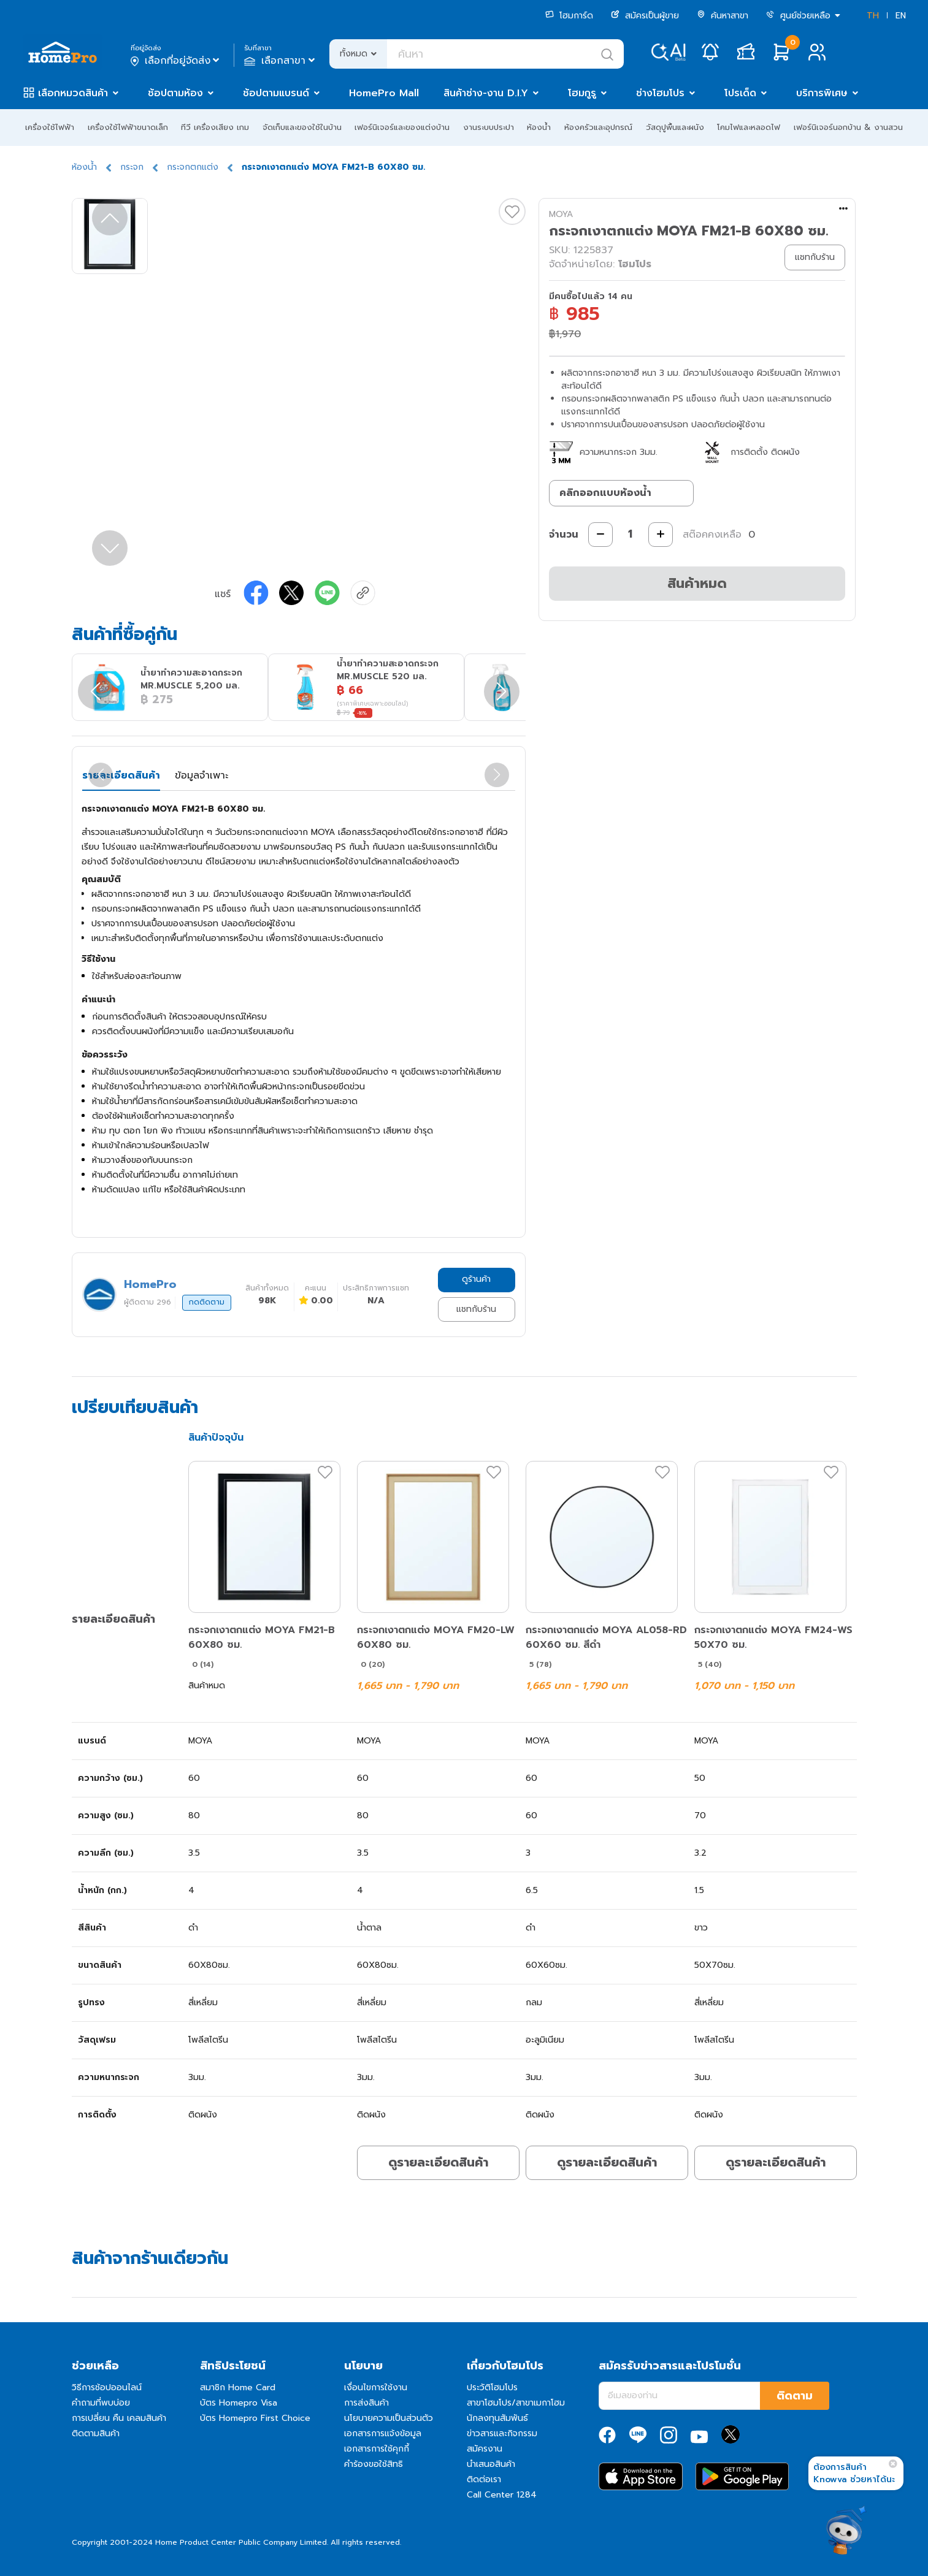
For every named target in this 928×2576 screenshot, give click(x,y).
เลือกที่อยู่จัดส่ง (176, 61)
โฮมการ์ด (569, 15)
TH (873, 15)
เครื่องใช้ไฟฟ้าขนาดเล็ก (128, 127)
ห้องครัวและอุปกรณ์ (598, 127)
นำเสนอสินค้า (491, 2464)
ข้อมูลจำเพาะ (201, 775)
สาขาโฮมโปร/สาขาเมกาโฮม (516, 2402)
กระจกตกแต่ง (192, 167)
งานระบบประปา (488, 127)
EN (900, 15)
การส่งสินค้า (366, 2402)
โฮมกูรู (582, 93)
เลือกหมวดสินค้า (73, 93)
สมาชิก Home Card (237, 2387)
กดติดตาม (206, 1302)
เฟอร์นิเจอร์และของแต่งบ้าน (402, 127)
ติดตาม (795, 2395)
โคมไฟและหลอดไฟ (748, 127)
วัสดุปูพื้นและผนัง (675, 127)
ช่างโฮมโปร (660, 93)
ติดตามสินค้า (96, 2433)
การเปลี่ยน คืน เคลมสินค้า (119, 2418)
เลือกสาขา (280, 61)
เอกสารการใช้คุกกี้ (376, 2448)
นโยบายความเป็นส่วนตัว (388, 2418)
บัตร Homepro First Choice (255, 2418)
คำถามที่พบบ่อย (101, 2402)
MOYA (561, 214)
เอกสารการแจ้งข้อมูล (382, 2433)
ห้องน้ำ (539, 127)
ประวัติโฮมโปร (492, 2387)
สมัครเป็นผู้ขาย (645, 15)
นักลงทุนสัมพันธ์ (497, 2418)
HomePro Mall (384, 93)
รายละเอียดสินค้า (121, 775)
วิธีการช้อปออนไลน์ (107, 2387)
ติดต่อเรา (484, 2479)
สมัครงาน (484, 2448)
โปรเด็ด (740, 93)
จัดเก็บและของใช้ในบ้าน (302, 127)
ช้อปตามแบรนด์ (276, 93)
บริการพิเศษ (822, 93)
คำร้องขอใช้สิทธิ (373, 2464)
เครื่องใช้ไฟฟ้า (49, 127)
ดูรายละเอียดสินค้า (438, 2162)
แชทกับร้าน (476, 1309)
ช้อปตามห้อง (175, 93)
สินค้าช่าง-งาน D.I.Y (485, 93)
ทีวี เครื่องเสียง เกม (215, 127)
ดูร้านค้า (476, 1279)
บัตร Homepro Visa (238, 2402)
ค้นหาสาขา (722, 15)
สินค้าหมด (697, 583)
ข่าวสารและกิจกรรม (502, 2433)
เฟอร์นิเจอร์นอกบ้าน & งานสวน (848, 127)
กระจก (132, 167)
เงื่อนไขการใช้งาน (375, 2387)
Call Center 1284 (502, 2494)
